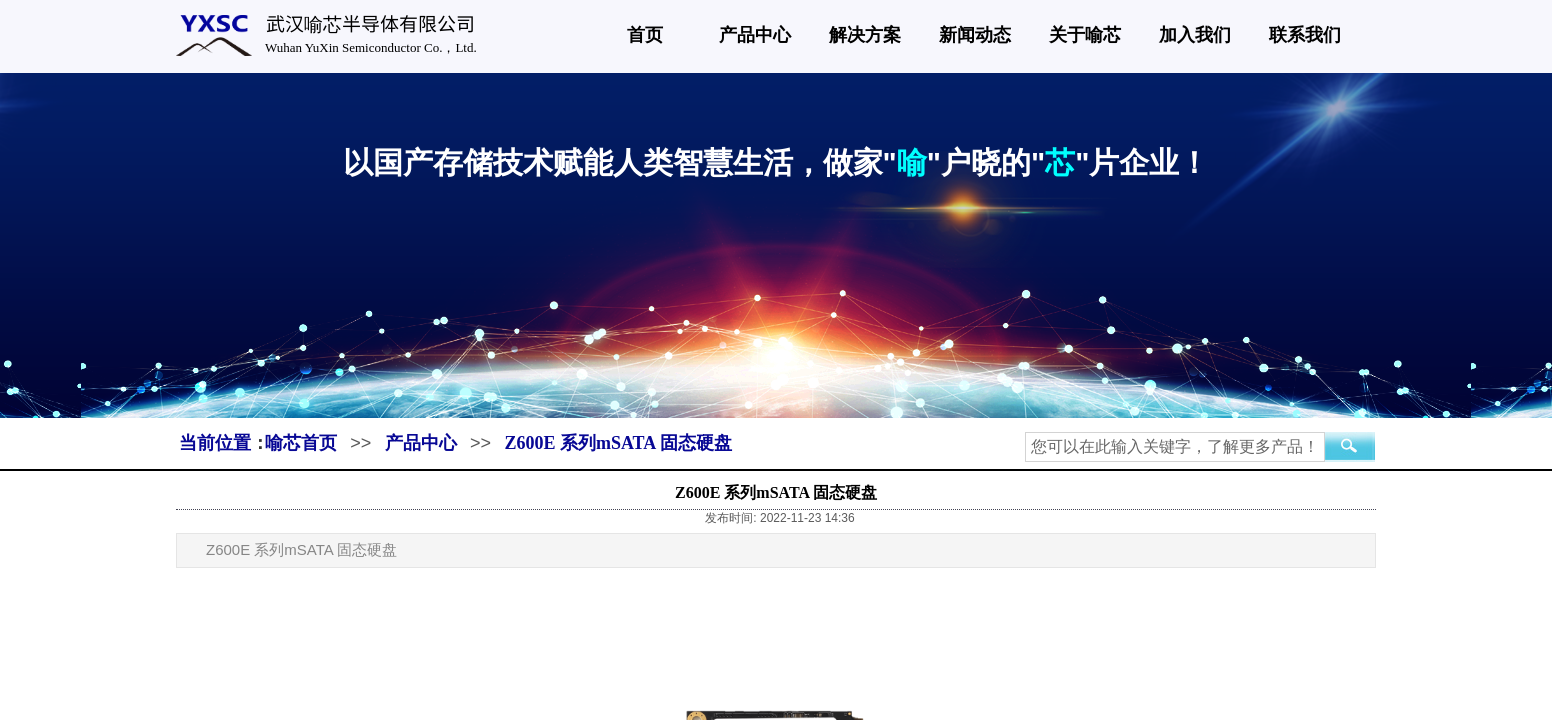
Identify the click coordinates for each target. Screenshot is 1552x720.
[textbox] (1175, 447)
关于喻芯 (1085, 35)
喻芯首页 (301, 443)
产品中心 (755, 35)
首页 (645, 35)
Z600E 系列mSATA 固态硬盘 (617, 443)
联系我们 (1305, 35)
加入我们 (1195, 35)
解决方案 (865, 35)
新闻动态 (975, 35)
